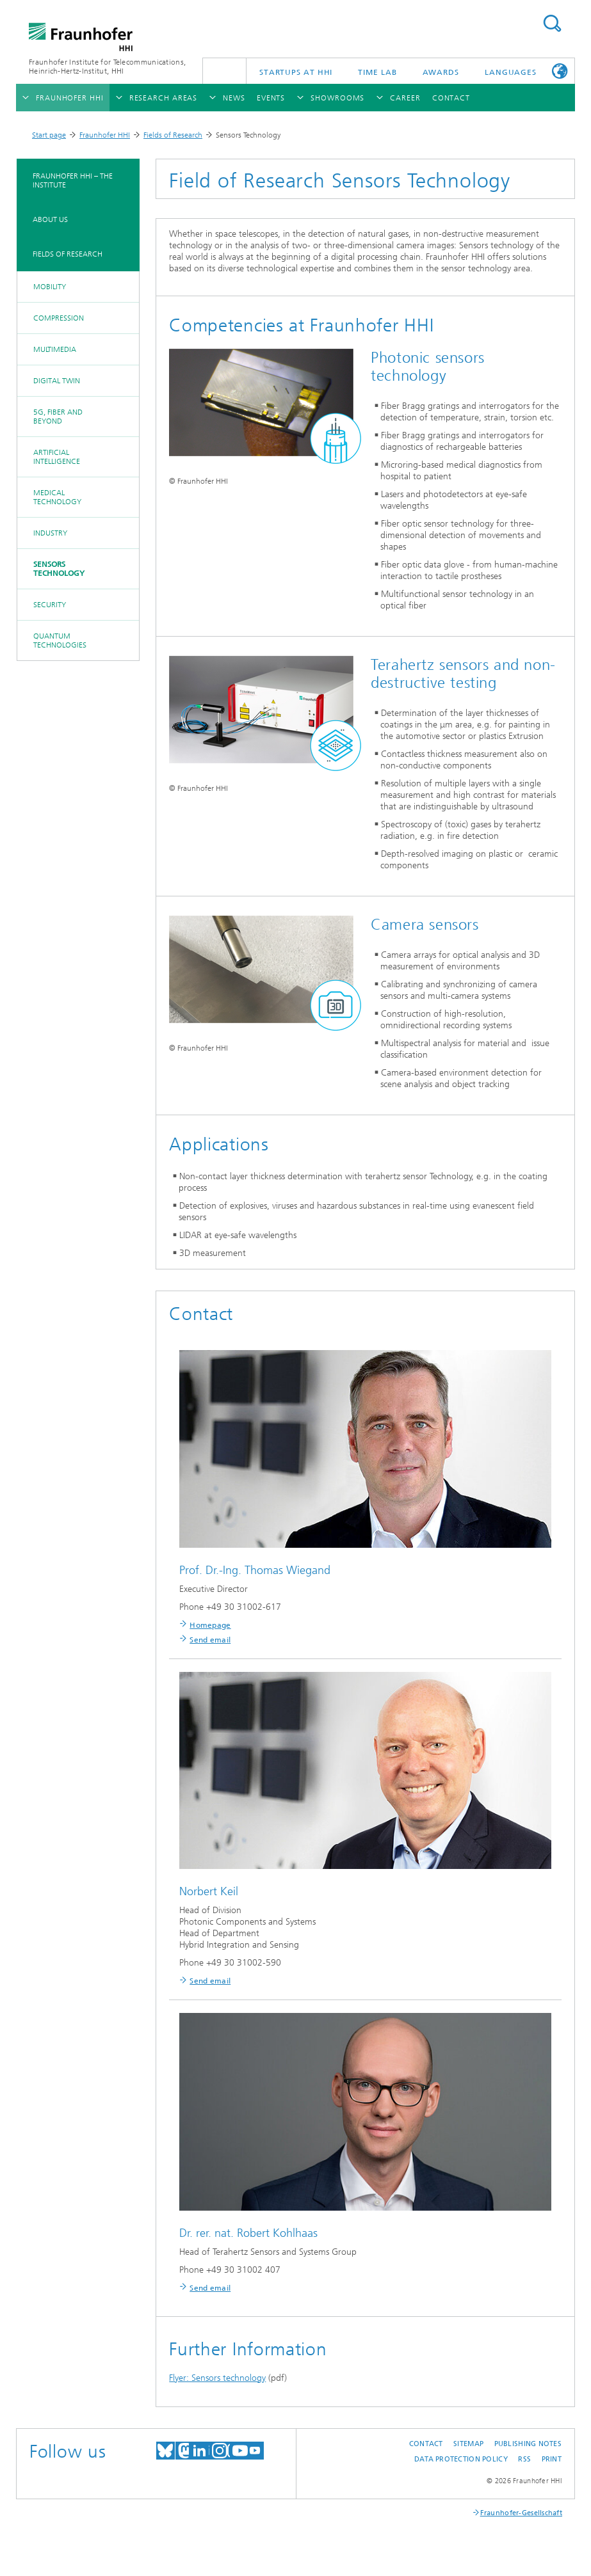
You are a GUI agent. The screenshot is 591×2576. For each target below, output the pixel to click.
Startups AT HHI (296, 72)
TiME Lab (377, 72)
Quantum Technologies (59, 640)
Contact (426, 2444)
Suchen (552, 23)
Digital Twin (56, 380)
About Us (50, 219)
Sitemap (468, 2444)
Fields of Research (172, 135)
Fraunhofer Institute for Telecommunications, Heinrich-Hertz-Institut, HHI (107, 67)
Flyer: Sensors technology (217, 2378)
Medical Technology (57, 497)
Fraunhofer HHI (104, 135)
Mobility (49, 286)
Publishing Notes (528, 2444)
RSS (524, 2459)
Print (552, 2459)
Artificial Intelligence (56, 457)
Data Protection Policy (461, 2459)
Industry (50, 533)
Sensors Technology (59, 569)
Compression (58, 318)
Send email (210, 1639)
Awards (441, 72)
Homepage (210, 1625)
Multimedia (54, 349)
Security (49, 604)
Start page (49, 135)
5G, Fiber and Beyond (58, 416)
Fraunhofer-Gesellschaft (521, 2513)
